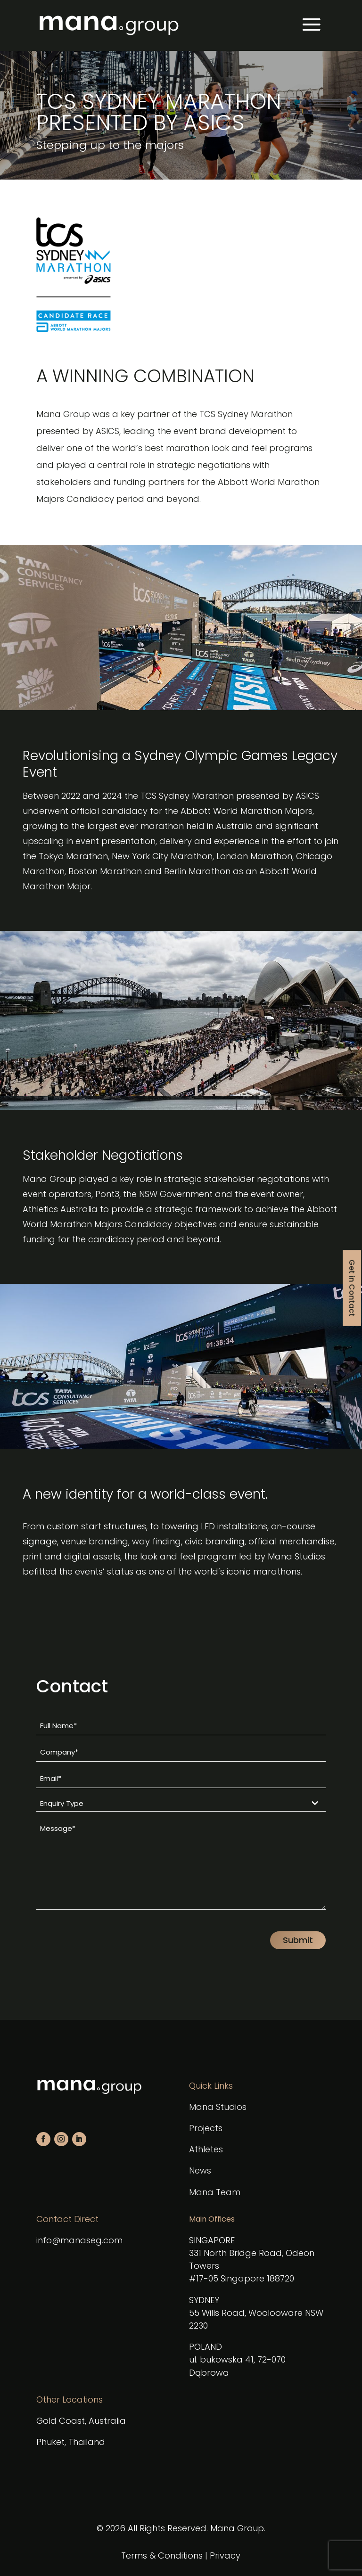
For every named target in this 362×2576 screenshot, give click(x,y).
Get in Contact (351, 1288)
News (200, 2170)
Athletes (206, 2149)
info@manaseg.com (79, 2240)
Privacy (225, 2555)
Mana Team (214, 2192)
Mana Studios (218, 2107)
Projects (205, 2128)
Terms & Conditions (162, 2555)
